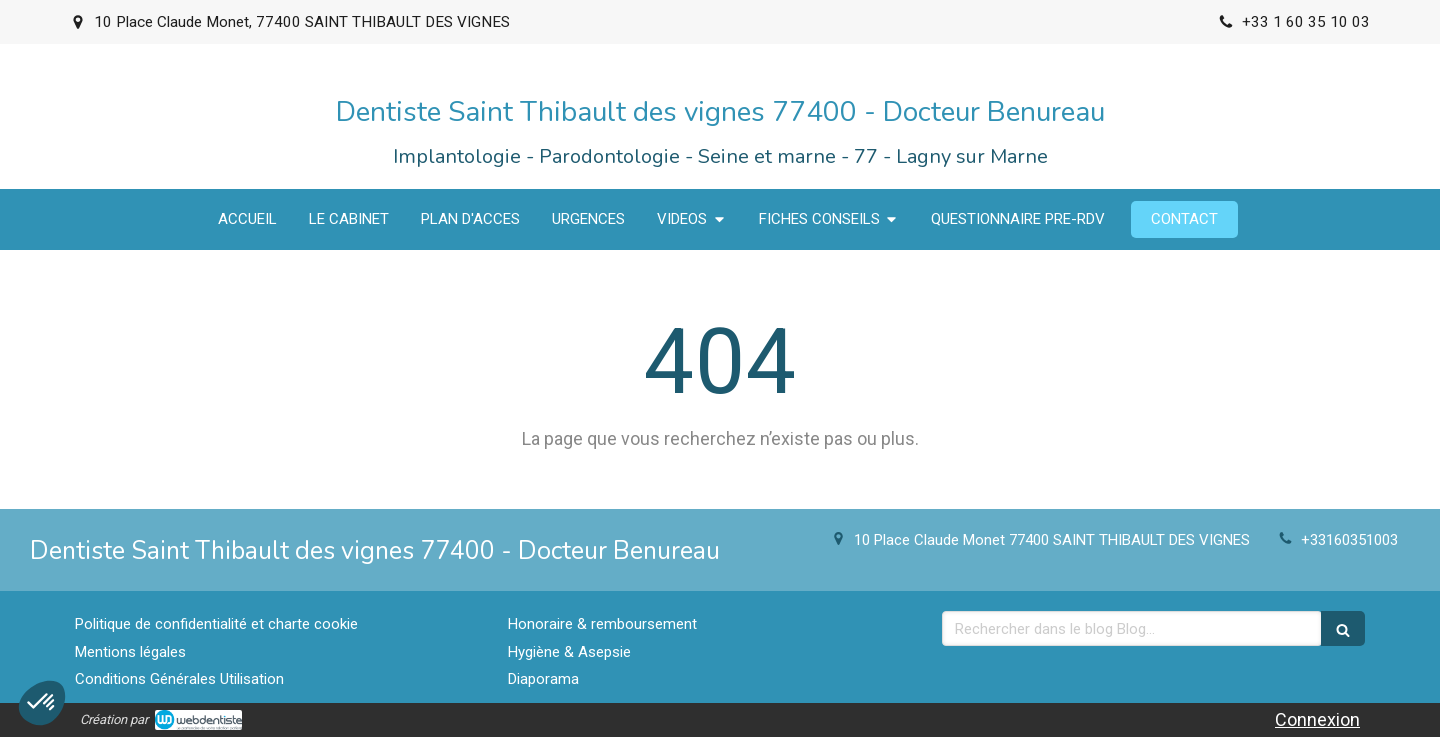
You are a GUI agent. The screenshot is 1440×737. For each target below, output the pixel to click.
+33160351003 (1349, 540)
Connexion (1317, 719)
